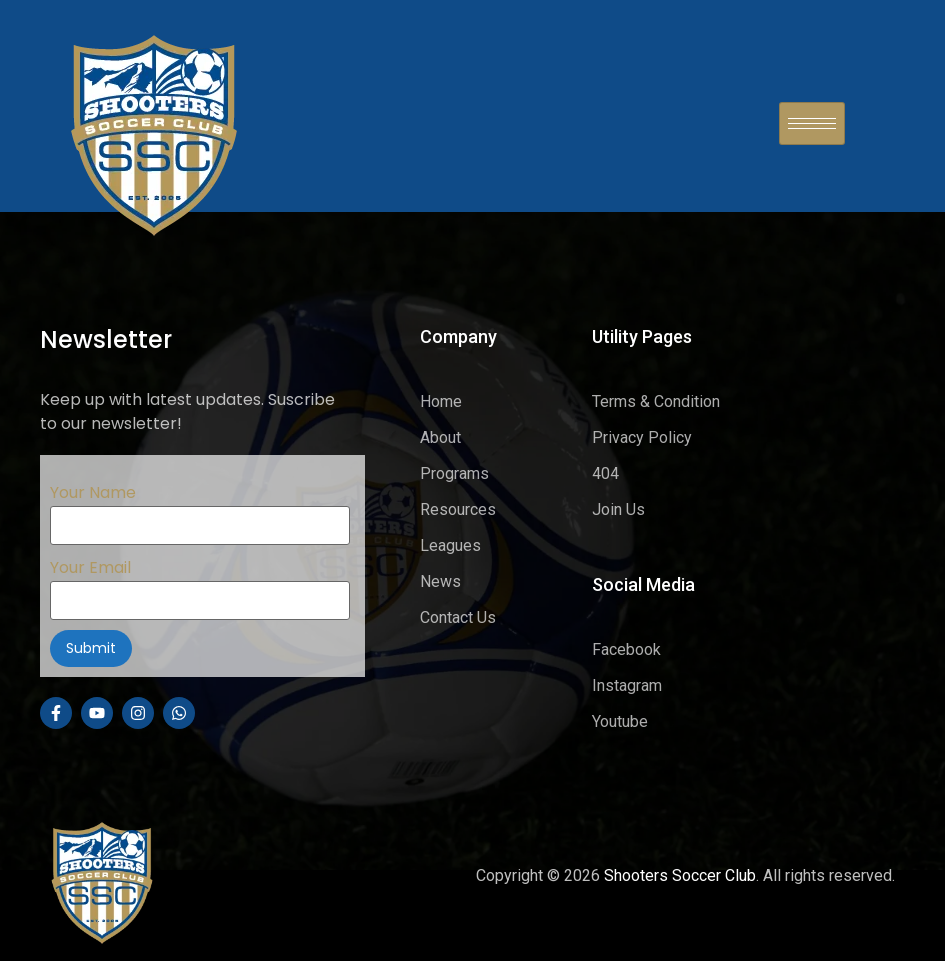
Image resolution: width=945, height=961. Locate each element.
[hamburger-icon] (812, 123)
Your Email (200, 583)
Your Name (200, 508)
